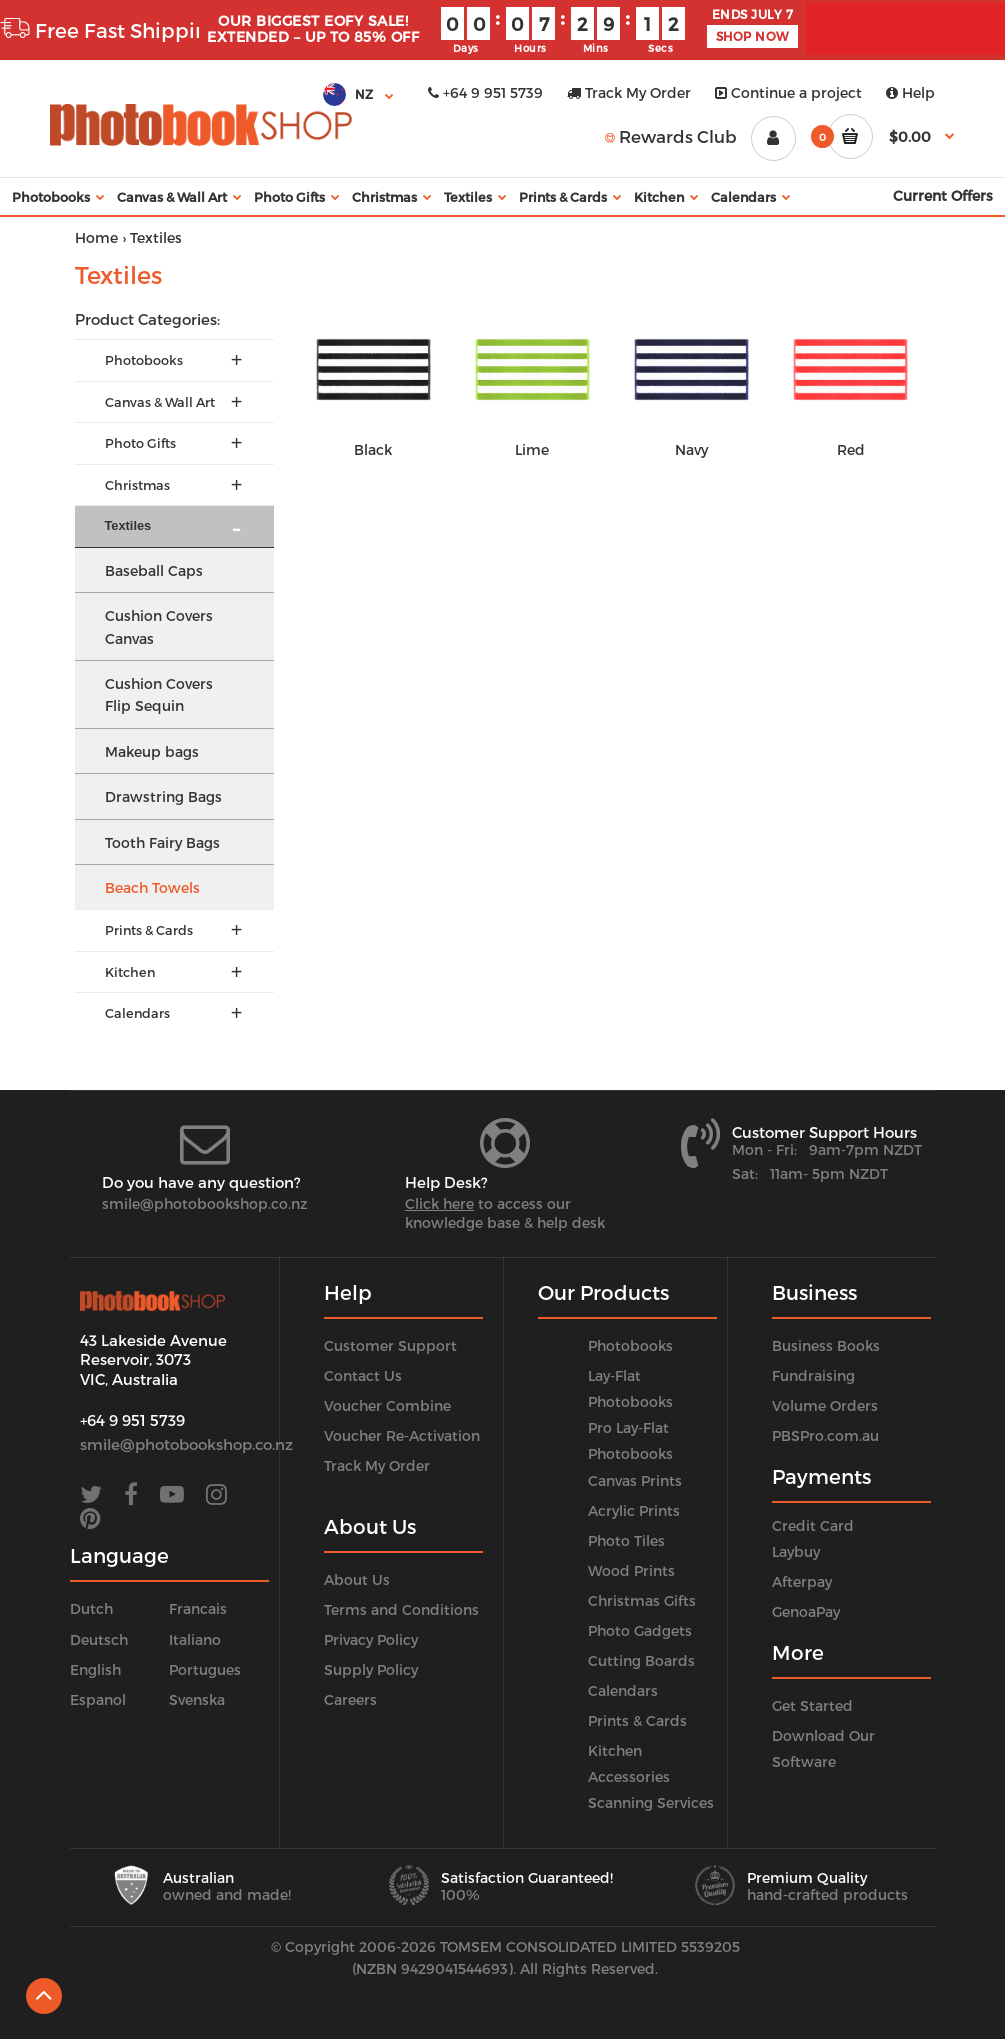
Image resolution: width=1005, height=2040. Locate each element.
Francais (198, 1608)
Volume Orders (825, 1405)
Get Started (812, 1705)
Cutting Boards (641, 1660)
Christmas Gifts (642, 1600)
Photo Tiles (626, 1540)
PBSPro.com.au (825, 1435)
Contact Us (363, 1375)
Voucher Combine (387, 1405)
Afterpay (802, 1581)
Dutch (91, 1608)
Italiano (195, 1639)
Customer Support (390, 1345)
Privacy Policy (371, 1639)
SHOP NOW (752, 36)
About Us (357, 1579)
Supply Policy (371, 1669)
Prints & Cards (637, 1720)
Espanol (98, 1699)
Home (96, 237)
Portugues (205, 1669)
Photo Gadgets (640, 1630)
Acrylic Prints (634, 1510)
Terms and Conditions (401, 1609)
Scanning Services (651, 1802)
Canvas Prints (635, 1480)
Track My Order (629, 92)
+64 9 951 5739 (485, 92)
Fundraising (813, 1375)
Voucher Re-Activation (402, 1435)
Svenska (197, 1699)
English (95, 1669)
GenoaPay (806, 1611)
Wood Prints (631, 1570)
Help (910, 92)
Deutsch (99, 1639)
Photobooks (630, 1345)
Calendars (623, 1690)
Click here (439, 1203)
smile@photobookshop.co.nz (205, 1203)
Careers (350, 1699)
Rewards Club (671, 136)
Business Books (826, 1345)
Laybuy (796, 1551)
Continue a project (788, 92)
